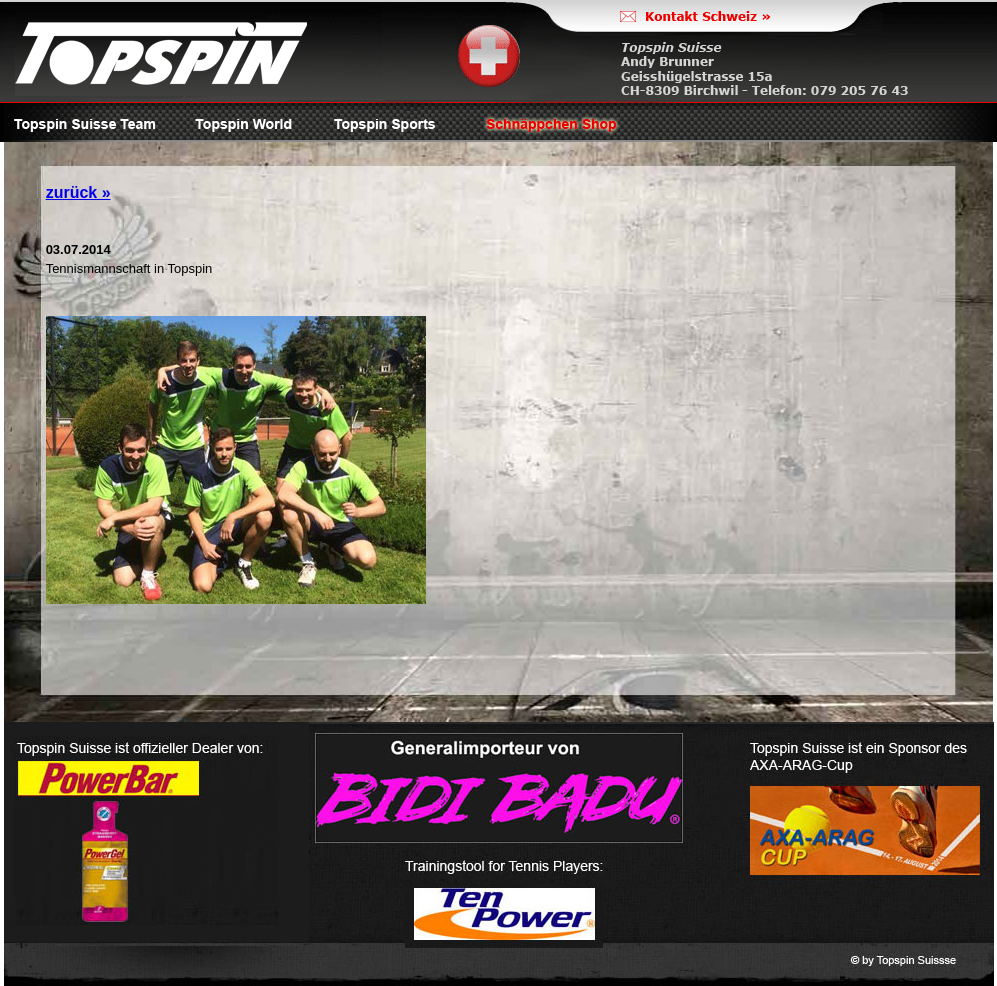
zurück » (78, 192)
